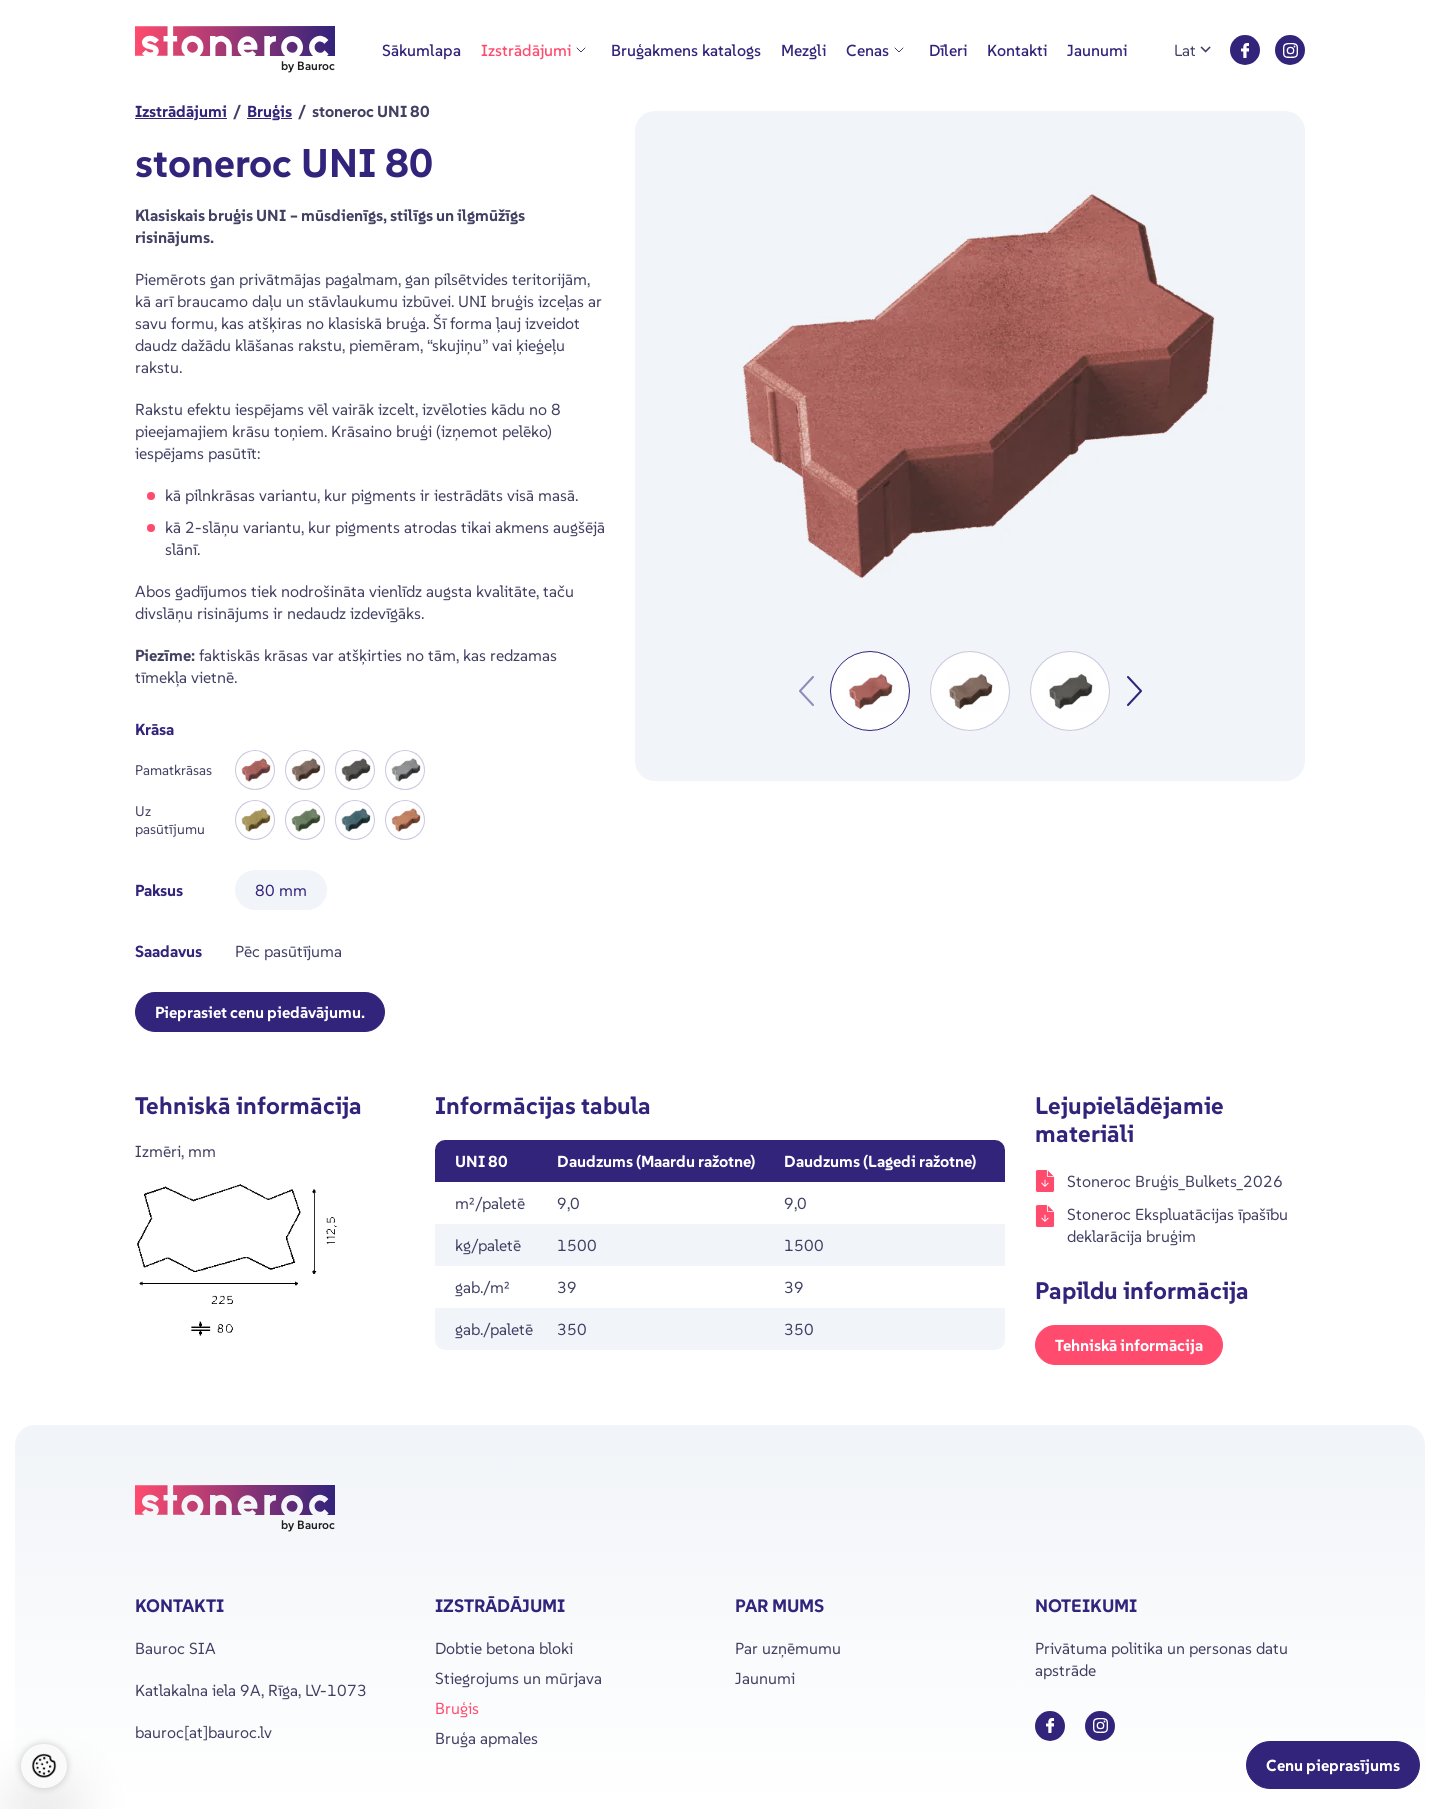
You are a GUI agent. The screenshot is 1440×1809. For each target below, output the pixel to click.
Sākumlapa (421, 50)
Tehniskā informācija (1129, 1345)
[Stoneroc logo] (235, 50)
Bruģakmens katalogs (686, 50)
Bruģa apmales (486, 1738)
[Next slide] (1134, 691)
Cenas (867, 50)
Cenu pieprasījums (1333, 1765)
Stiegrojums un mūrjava (518, 1678)
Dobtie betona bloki (504, 1648)
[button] (870, 691)
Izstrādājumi (526, 50)
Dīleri (948, 50)
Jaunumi (1097, 50)
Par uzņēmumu (788, 1648)
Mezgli (803, 50)
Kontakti (1017, 50)
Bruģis (457, 1708)
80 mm (281, 890)
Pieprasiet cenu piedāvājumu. (260, 1012)
